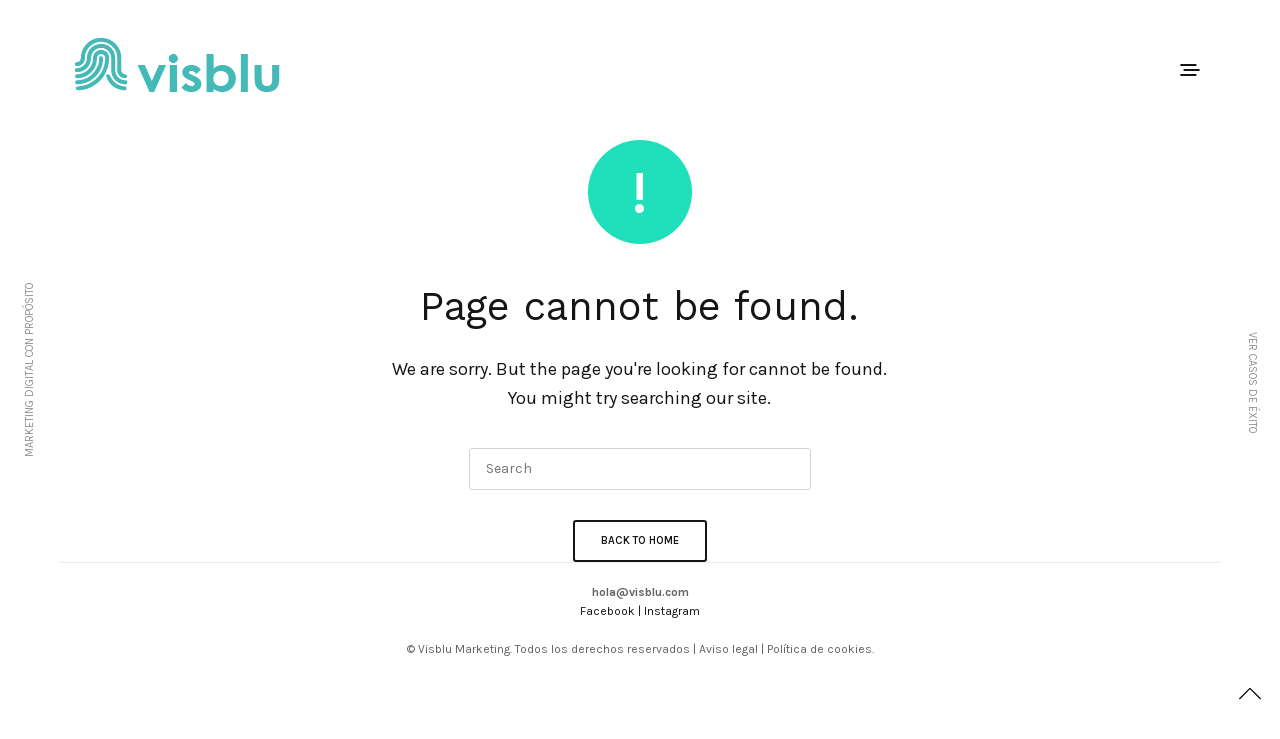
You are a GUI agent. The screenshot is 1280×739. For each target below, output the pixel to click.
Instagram (672, 611)
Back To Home (640, 540)
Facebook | (612, 611)
